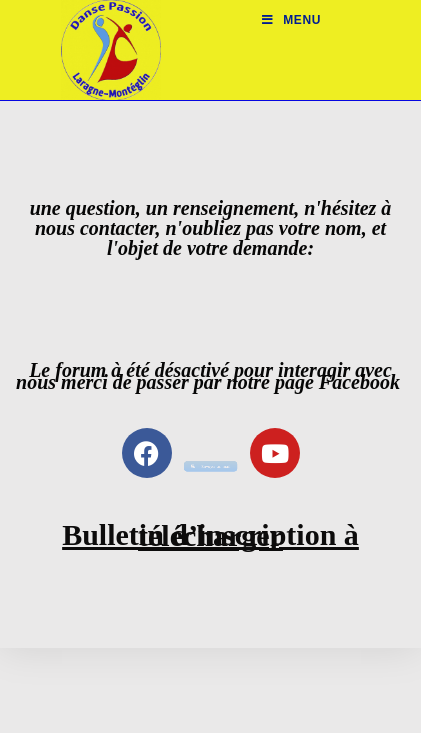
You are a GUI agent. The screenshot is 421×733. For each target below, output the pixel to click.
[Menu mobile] (291, 20)
